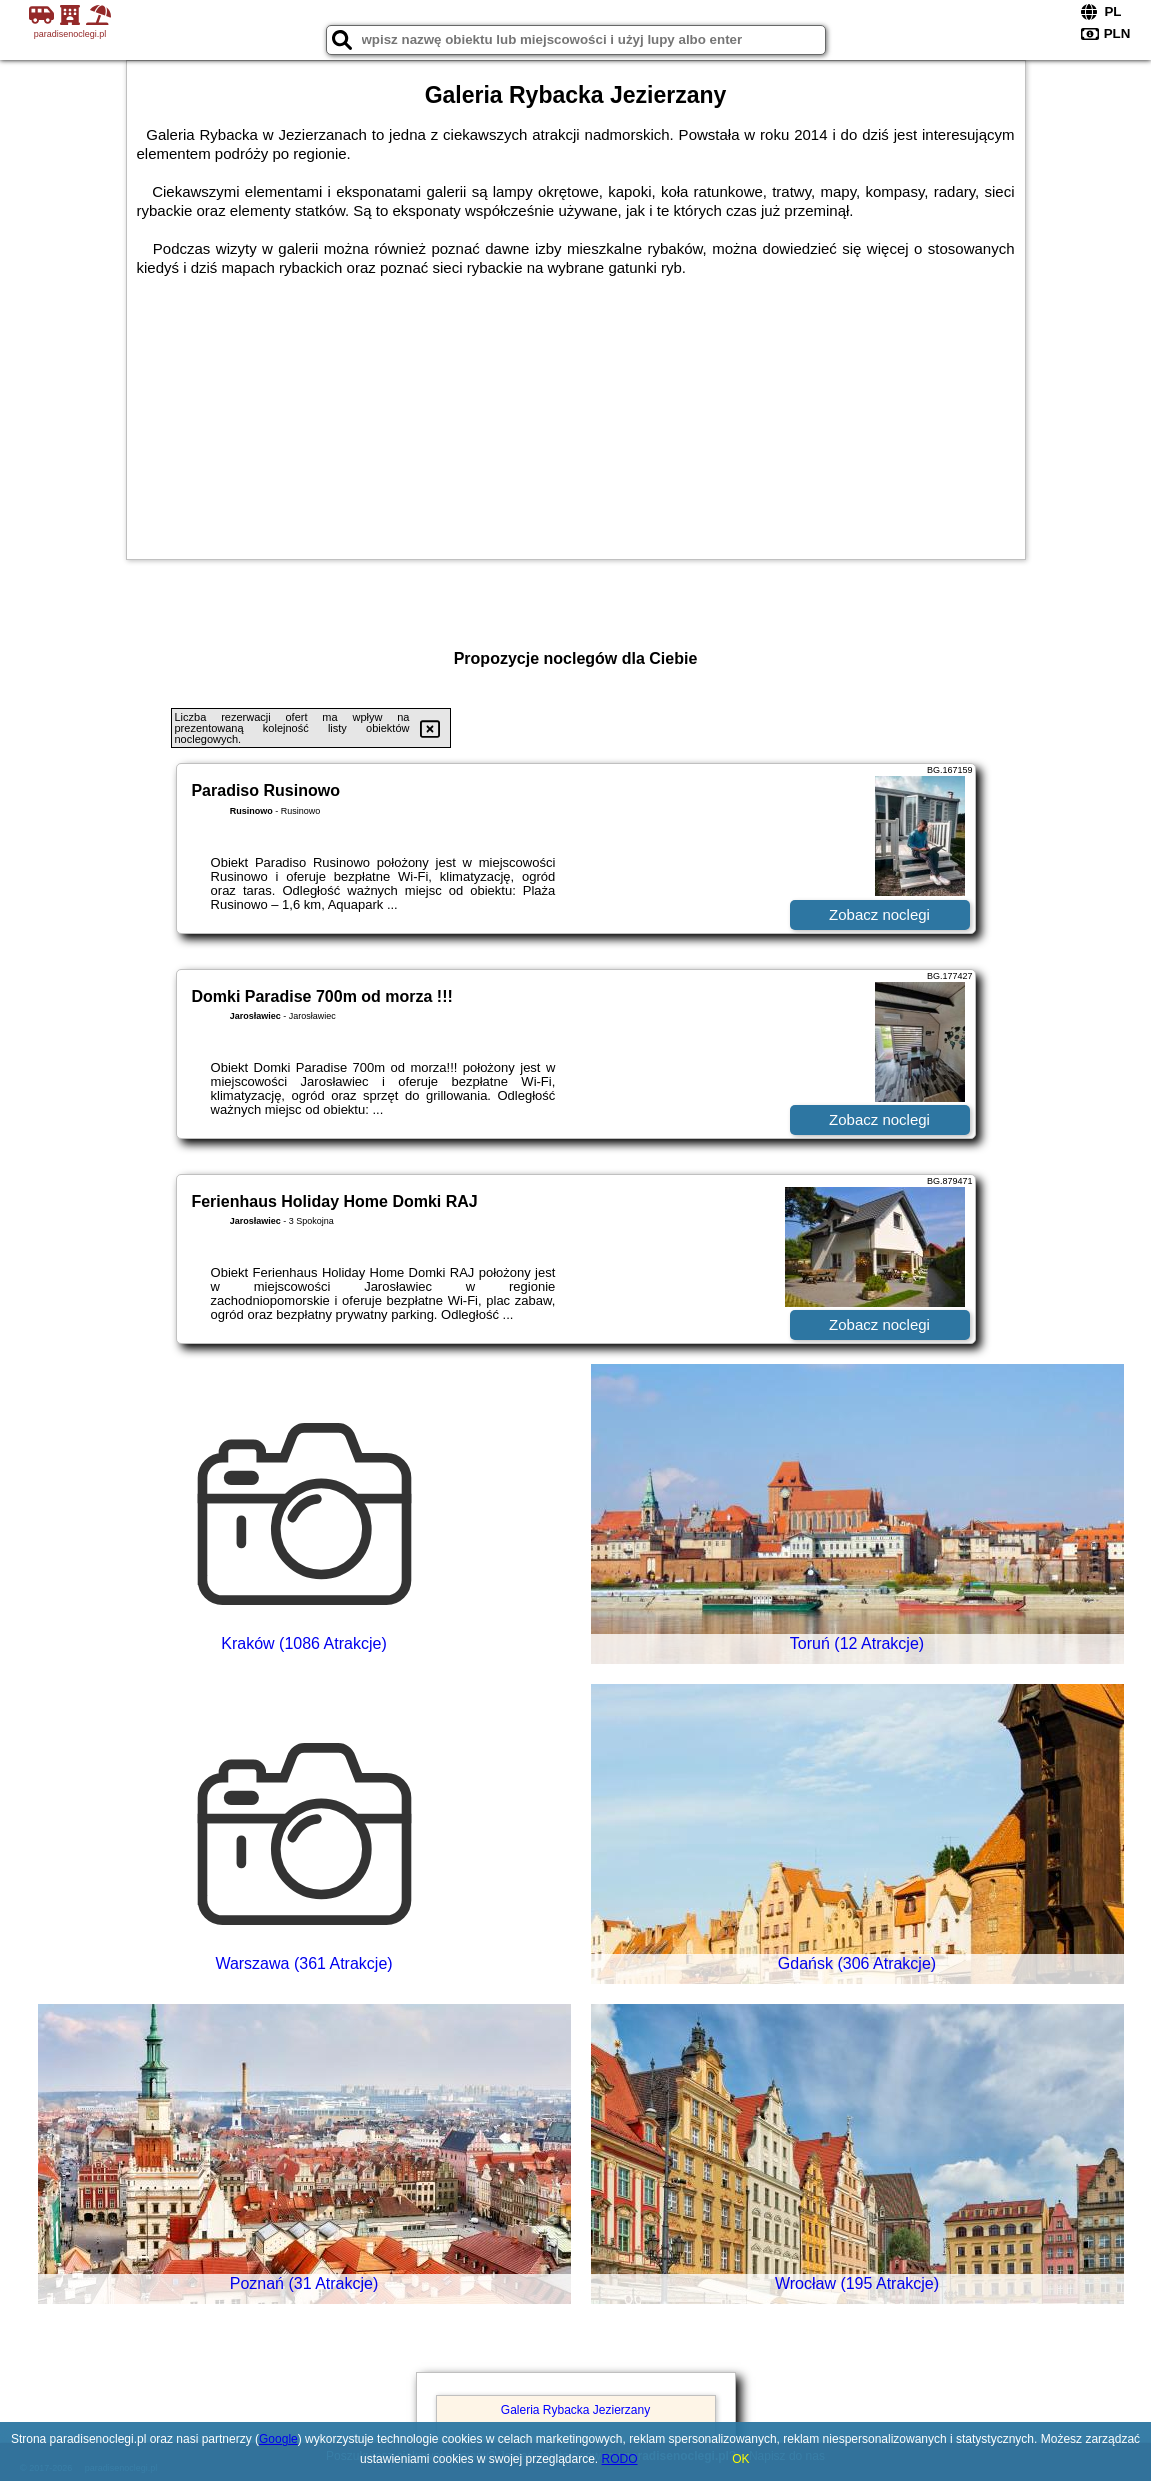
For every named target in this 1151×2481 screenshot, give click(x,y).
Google (278, 2439)
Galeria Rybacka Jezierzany (575, 2410)
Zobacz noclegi (879, 914)
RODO (620, 2459)
